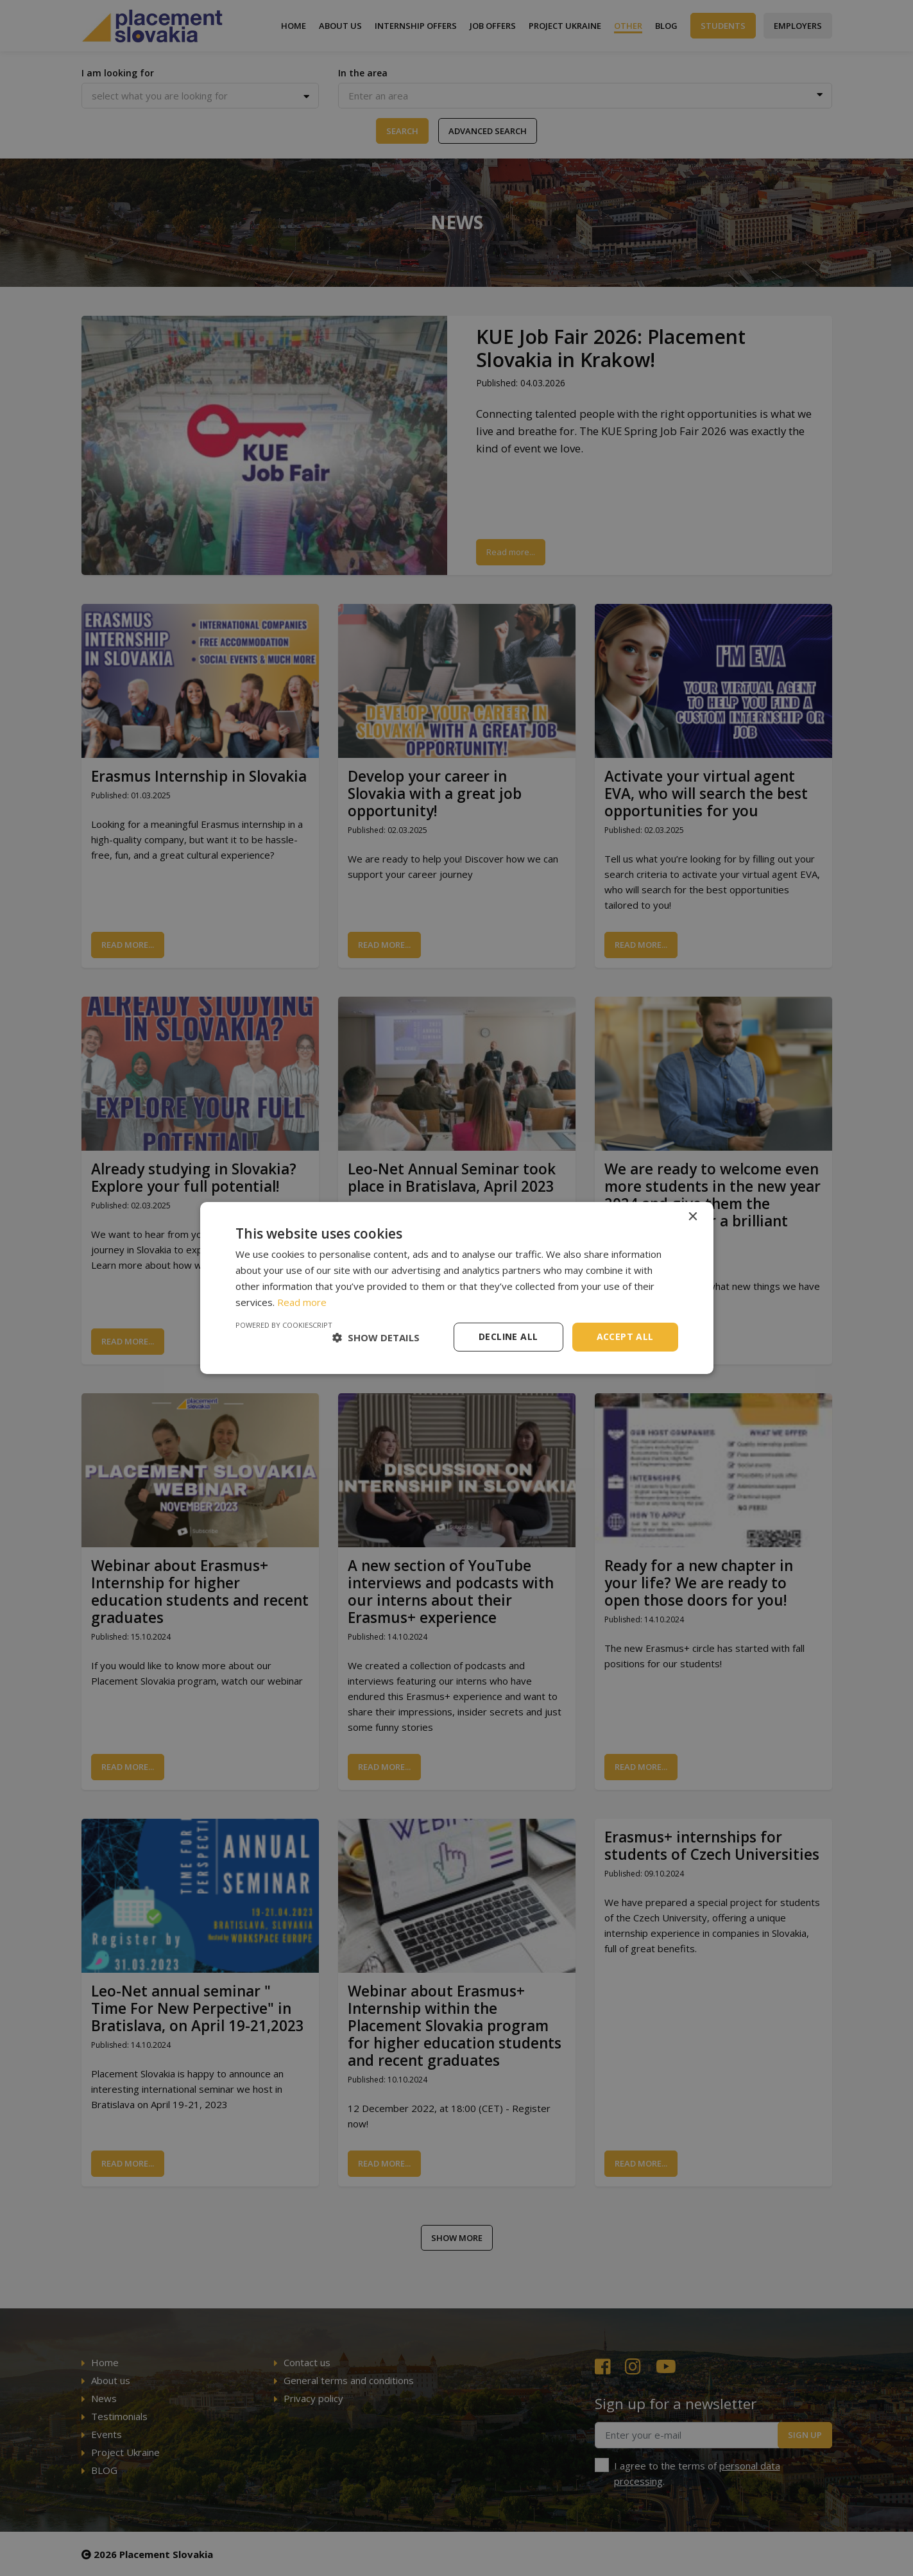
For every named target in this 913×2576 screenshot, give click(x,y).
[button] (376, 1337)
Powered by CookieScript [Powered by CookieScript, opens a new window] (283, 1325)
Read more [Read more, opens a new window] (302, 1302)
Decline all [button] (508, 1336)
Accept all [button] (625, 1336)
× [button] (692, 1217)
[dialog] (456, 1288)
